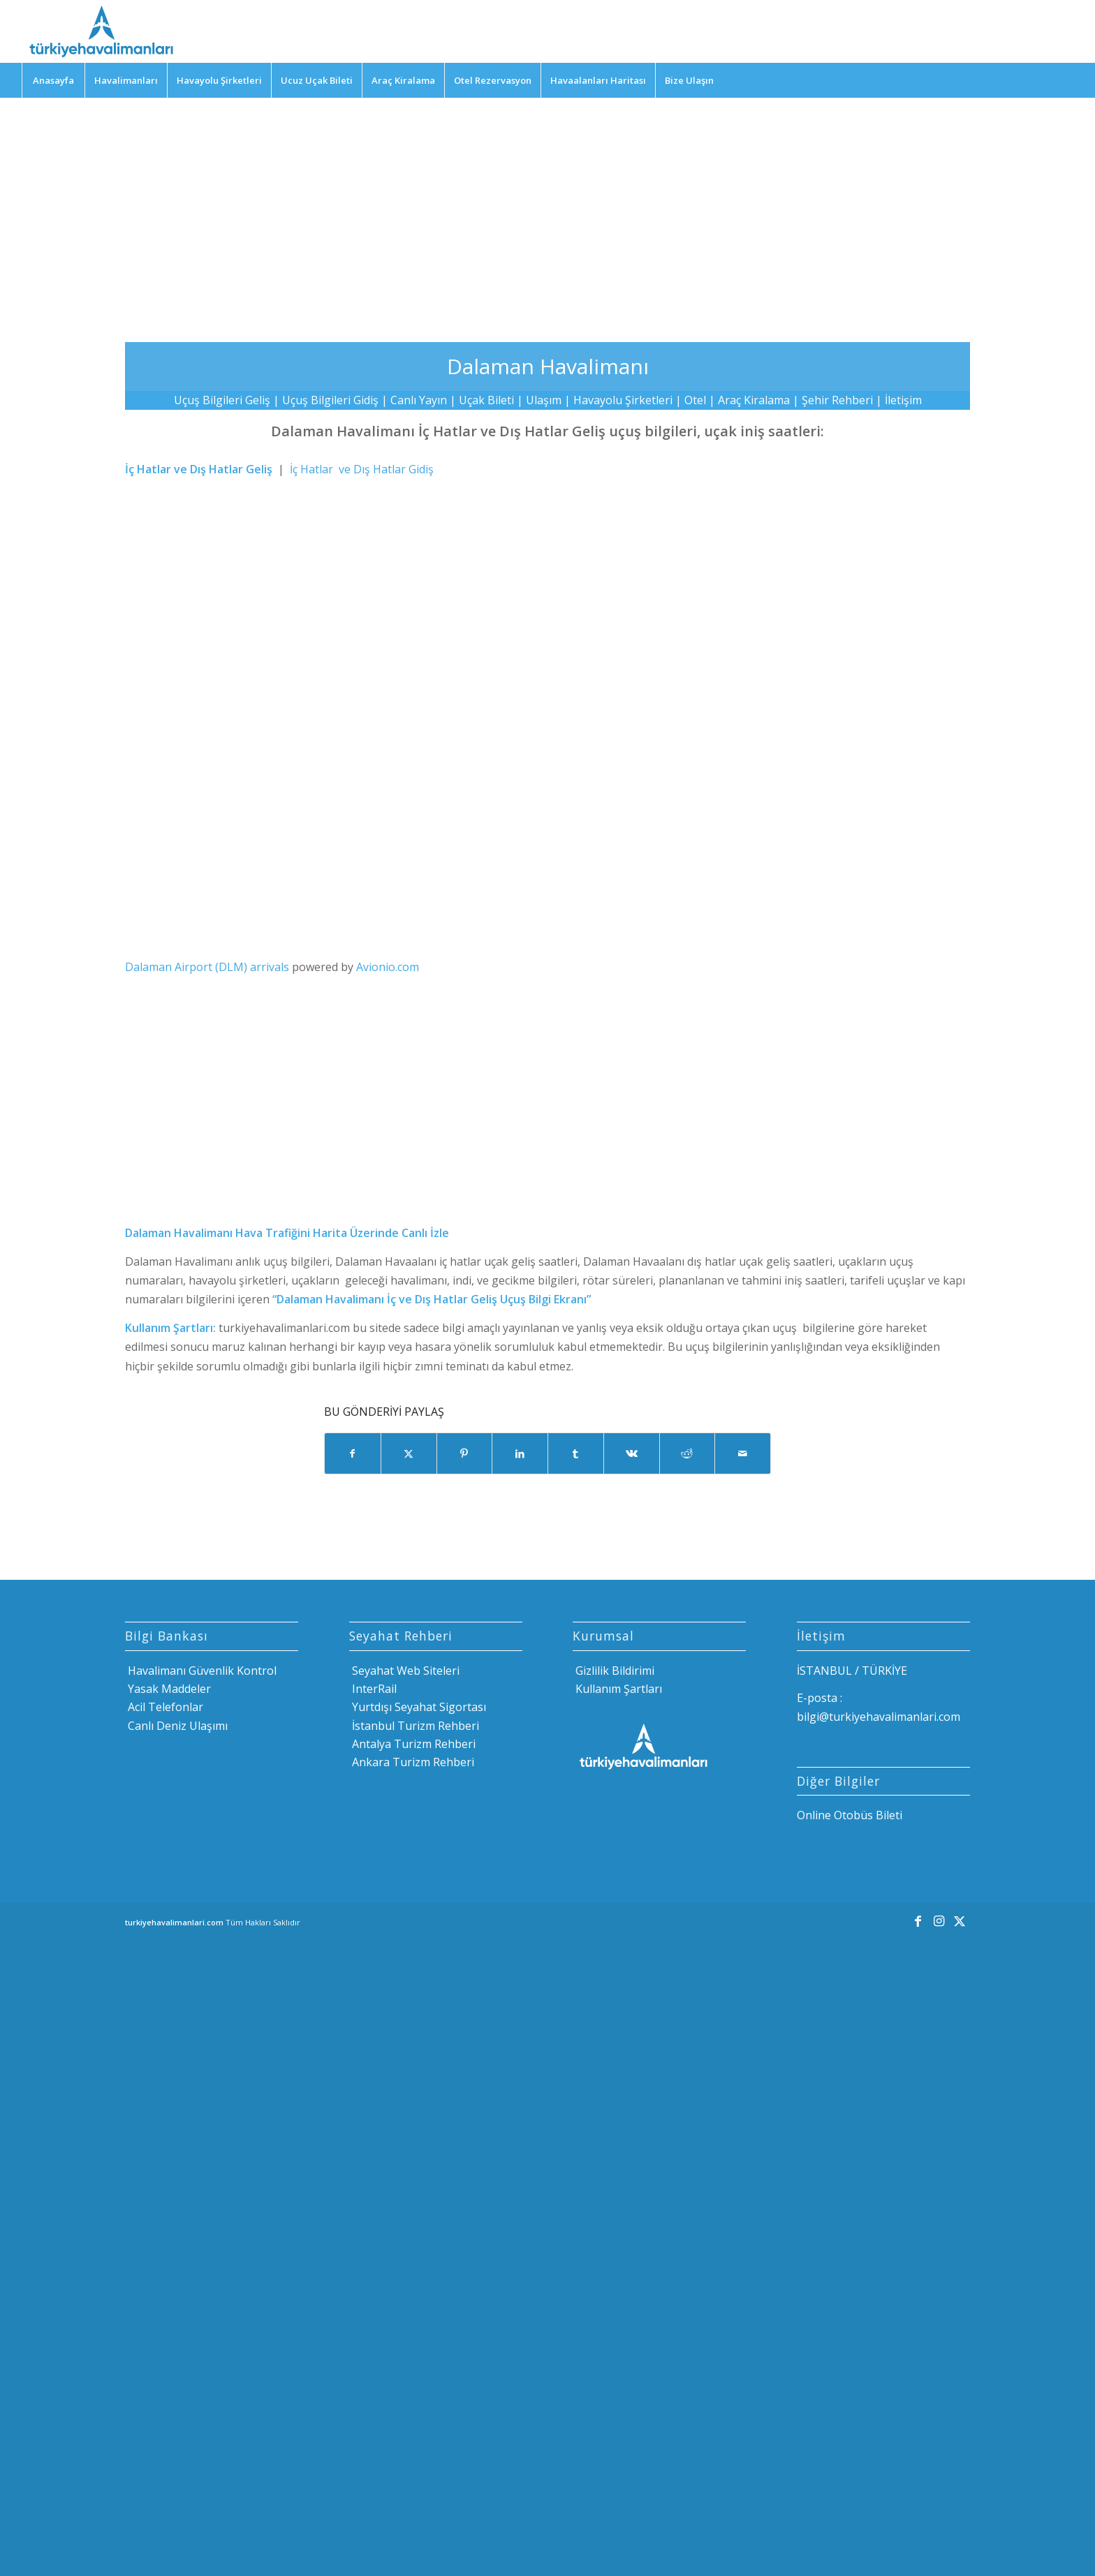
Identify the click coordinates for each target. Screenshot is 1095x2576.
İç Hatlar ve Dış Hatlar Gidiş (362, 469)
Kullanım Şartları (617, 1688)
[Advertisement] (547, 209)
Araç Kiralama (754, 400)
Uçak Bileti (486, 400)
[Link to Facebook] (917, 1920)
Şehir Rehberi (837, 400)
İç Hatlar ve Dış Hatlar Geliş (198, 469)
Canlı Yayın (418, 400)
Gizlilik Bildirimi (613, 1670)
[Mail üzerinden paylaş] (742, 1453)
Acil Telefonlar (164, 1707)
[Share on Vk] (631, 1453)
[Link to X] (959, 1920)
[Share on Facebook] (353, 1453)
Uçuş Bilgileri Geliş (222, 400)
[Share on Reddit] (687, 1453)
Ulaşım (543, 400)
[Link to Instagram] (938, 1920)
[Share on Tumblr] (575, 1453)
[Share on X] (408, 1453)
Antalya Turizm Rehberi (412, 1744)
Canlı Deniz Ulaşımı (176, 1725)
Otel (695, 400)
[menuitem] (53, 80)
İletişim (903, 400)
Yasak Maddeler (168, 1688)
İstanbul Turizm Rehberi (414, 1725)
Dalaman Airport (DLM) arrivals (207, 967)
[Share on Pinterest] (464, 1453)
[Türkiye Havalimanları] (100, 31)
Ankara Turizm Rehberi (411, 1762)
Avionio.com (387, 967)
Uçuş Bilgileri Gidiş (330, 400)
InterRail (373, 1688)
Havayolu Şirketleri (623, 400)
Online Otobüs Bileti (849, 1815)
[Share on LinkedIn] (520, 1453)
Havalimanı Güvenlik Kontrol (201, 1670)
